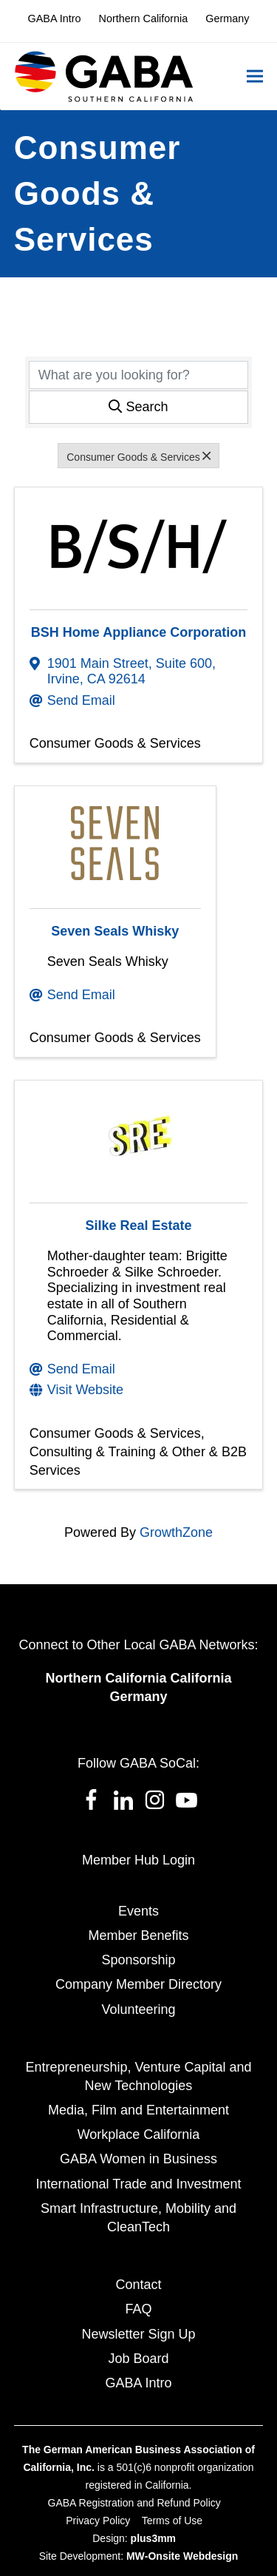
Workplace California (139, 2134)
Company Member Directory (138, 1984)
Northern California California (138, 1678)
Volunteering (138, 2009)
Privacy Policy (98, 2520)
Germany (138, 1696)
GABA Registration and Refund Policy (134, 2503)
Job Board (138, 2358)
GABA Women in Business (138, 2158)
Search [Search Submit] (138, 406)
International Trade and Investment (138, 2184)
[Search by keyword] (139, 375)
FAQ (138, 2309)
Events (138, 1911)
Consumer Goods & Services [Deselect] (138, 456)
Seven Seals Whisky (115, 931)
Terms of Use (172, 2520)
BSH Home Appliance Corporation (138, 632)
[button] (255, 76)
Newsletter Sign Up (138, 2334)
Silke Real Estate (138, 1225)
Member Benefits (138, 1935)
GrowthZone (176, 1532)
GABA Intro (138, 2383)
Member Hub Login (138, 1860)
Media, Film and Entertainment (138, 2110)
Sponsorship (138, 1960)
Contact (138, 2284)
